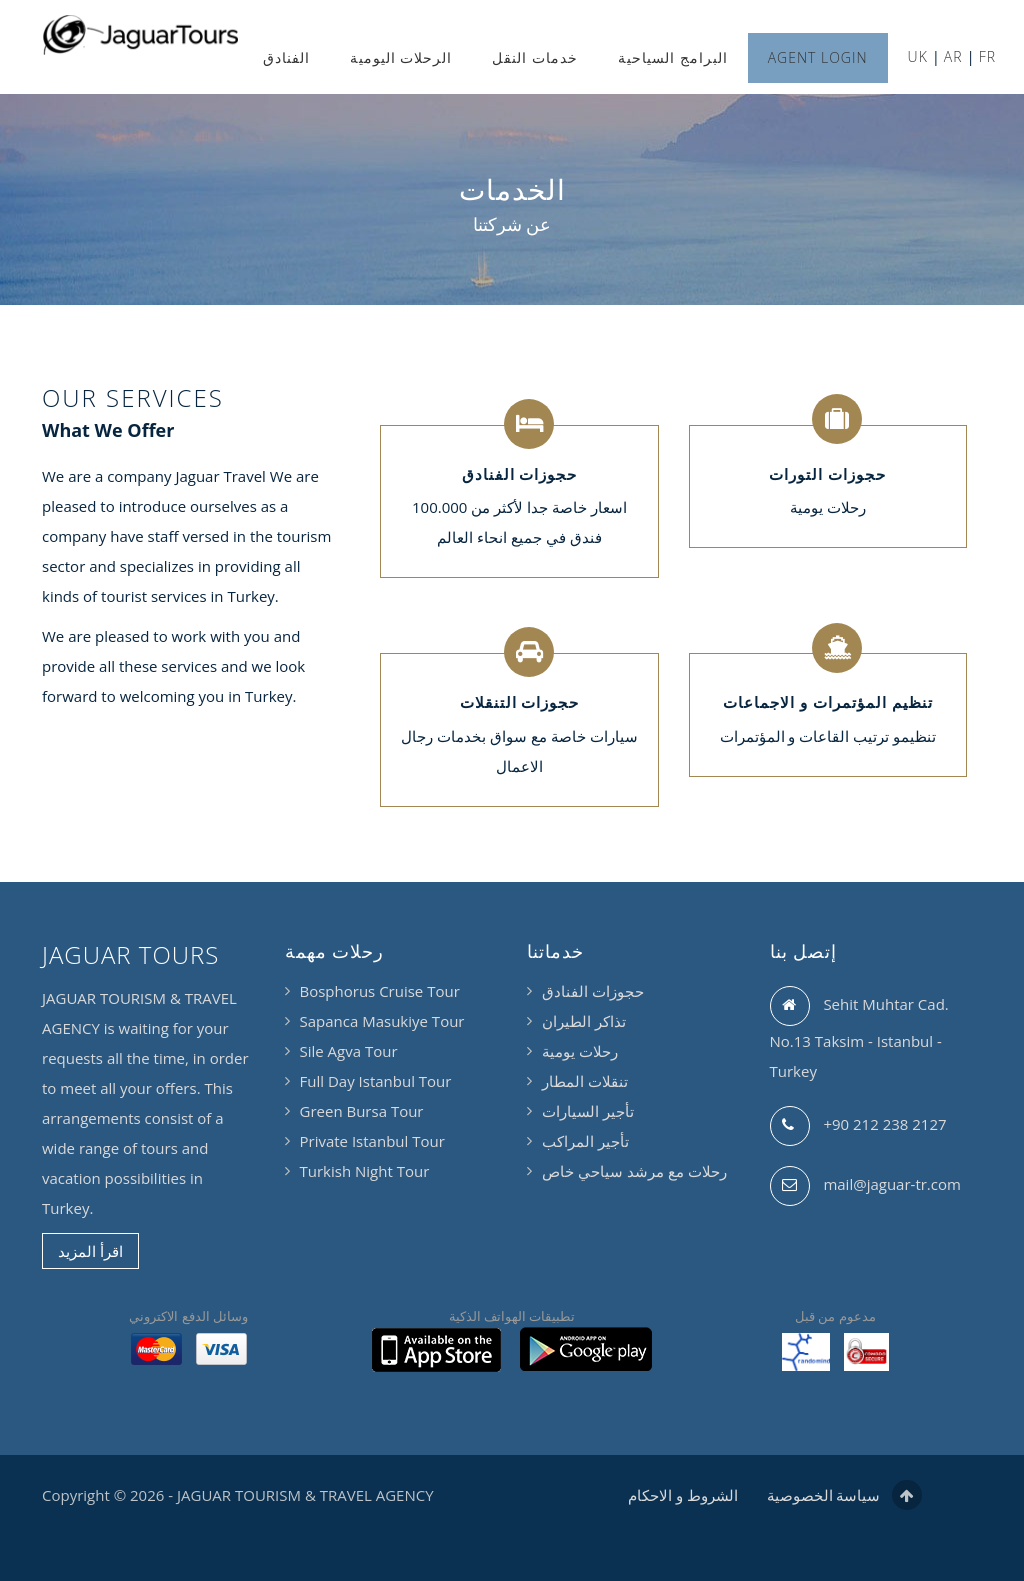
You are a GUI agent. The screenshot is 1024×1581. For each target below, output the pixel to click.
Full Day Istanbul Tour (376, 1081)
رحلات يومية (580, 1051)
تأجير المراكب (585, 1141)
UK (918, 56)
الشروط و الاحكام (683, 1495)
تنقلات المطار (585, 1081)
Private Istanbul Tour (372, 1141)
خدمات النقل (535, 57)
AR (953, 56)
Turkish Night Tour (365, 1171)
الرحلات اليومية (401, 57)
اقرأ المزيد (90, 1251)
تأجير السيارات (588, 1111)
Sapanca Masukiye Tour (382, 1021)
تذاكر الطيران (584, 1021)
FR (987, 56)
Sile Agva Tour (349, 1051)
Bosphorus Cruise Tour (380, 991)
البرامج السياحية (673, 57)
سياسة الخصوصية (824, 1495)
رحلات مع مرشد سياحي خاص (634, 1171)
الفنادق (286, 57)
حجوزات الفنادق (593, 991)
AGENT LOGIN (818, 57)
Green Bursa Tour (362, 1111)
